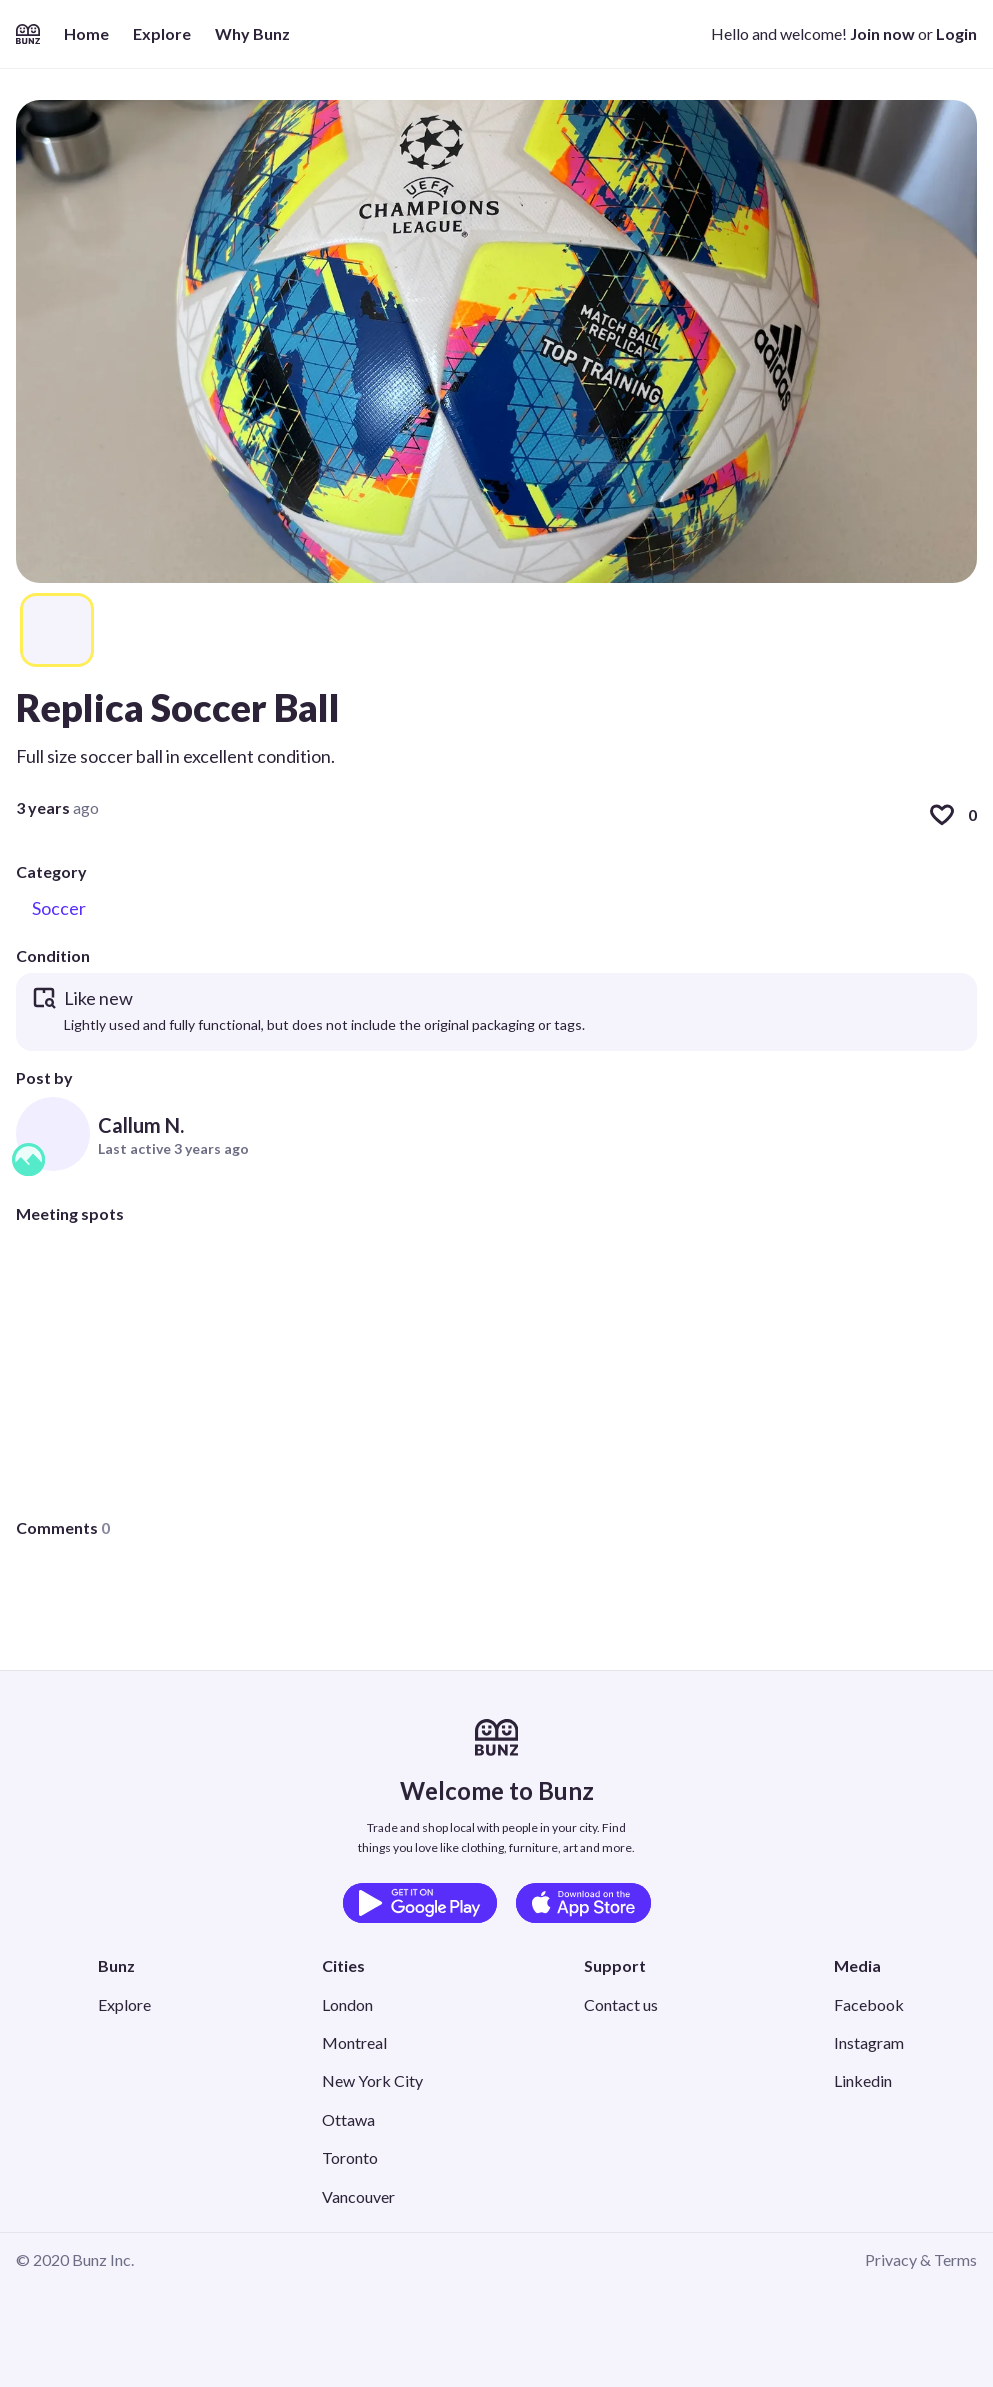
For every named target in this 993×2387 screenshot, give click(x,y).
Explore (162, 33)
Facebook (869, 2004)
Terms (955, 2259)
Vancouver (358, 2196)
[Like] (942, 815)
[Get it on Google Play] (420, 1903)
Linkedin (863, 2080)
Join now (882, 33)
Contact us (621, 2004)
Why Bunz (252, 33)
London (347, 2004)
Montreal (354, 2042)
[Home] (28, 34)
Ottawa (348, 2119)
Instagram (869, 2042)
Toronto (350, 2157)
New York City (372, 2080)
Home (86, 33)
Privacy (891, 2259)
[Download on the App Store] (583, 1903)
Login (956, 33)
